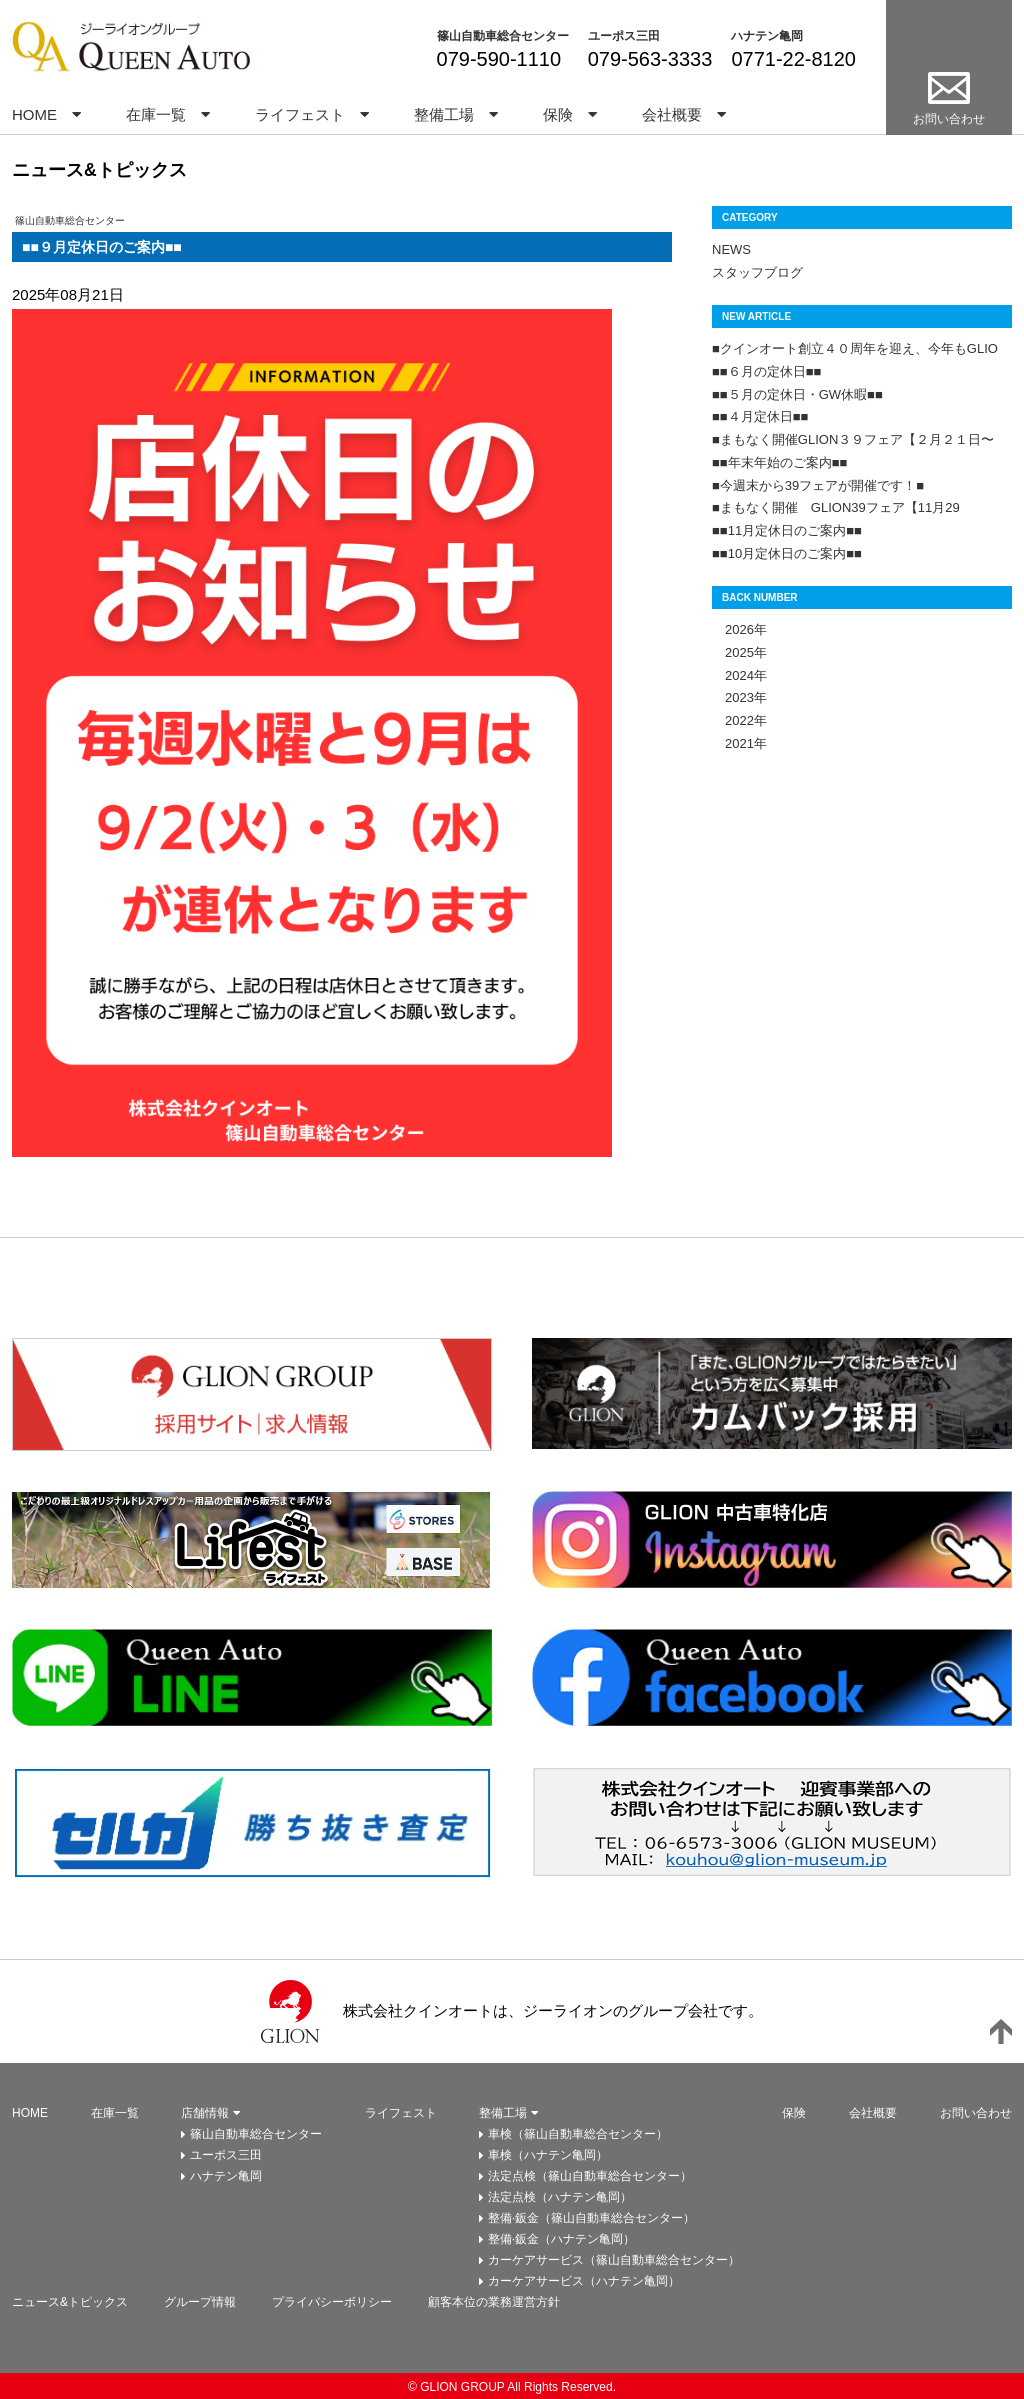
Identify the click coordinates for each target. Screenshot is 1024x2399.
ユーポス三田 (624, 36)
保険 (558, 114)
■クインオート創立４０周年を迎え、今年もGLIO (855, 348)
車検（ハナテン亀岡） (548, 2155)
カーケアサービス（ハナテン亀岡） (584, 2281)
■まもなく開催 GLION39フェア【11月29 (836, 507)
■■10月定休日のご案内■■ (787, 553)
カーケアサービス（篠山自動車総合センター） (614, 2260)
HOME (34, 114)
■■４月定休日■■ (760, 416)
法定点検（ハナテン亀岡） (560, 2197)
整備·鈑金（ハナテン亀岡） (561, 2239)
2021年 (739, 743)
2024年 (739, 675)
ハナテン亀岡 (767, 36)
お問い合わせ (976, 2113)
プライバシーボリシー (332, 2302)
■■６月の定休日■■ (766, 371)
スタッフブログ (757, 272)
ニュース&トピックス (70, 2302)
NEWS (731, 249)
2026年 (739, 629)
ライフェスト (300, 114)
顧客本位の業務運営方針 (494, 2302)
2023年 (739, 697)
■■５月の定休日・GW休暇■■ (797, 394)
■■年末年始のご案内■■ (779, 462)
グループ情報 (200, 2302)
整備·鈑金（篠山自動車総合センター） (591, 2218)
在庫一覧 (156, 114)
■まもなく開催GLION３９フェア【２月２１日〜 (853, 439)
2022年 (739, 720)
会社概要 (672, 114)
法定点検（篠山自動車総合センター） (590, 2176)
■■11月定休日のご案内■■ (787, 530)
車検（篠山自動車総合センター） (578, 2134)
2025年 (739, 652)
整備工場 (444, 114)
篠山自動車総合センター (503, 36)
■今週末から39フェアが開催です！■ (818, 485)
